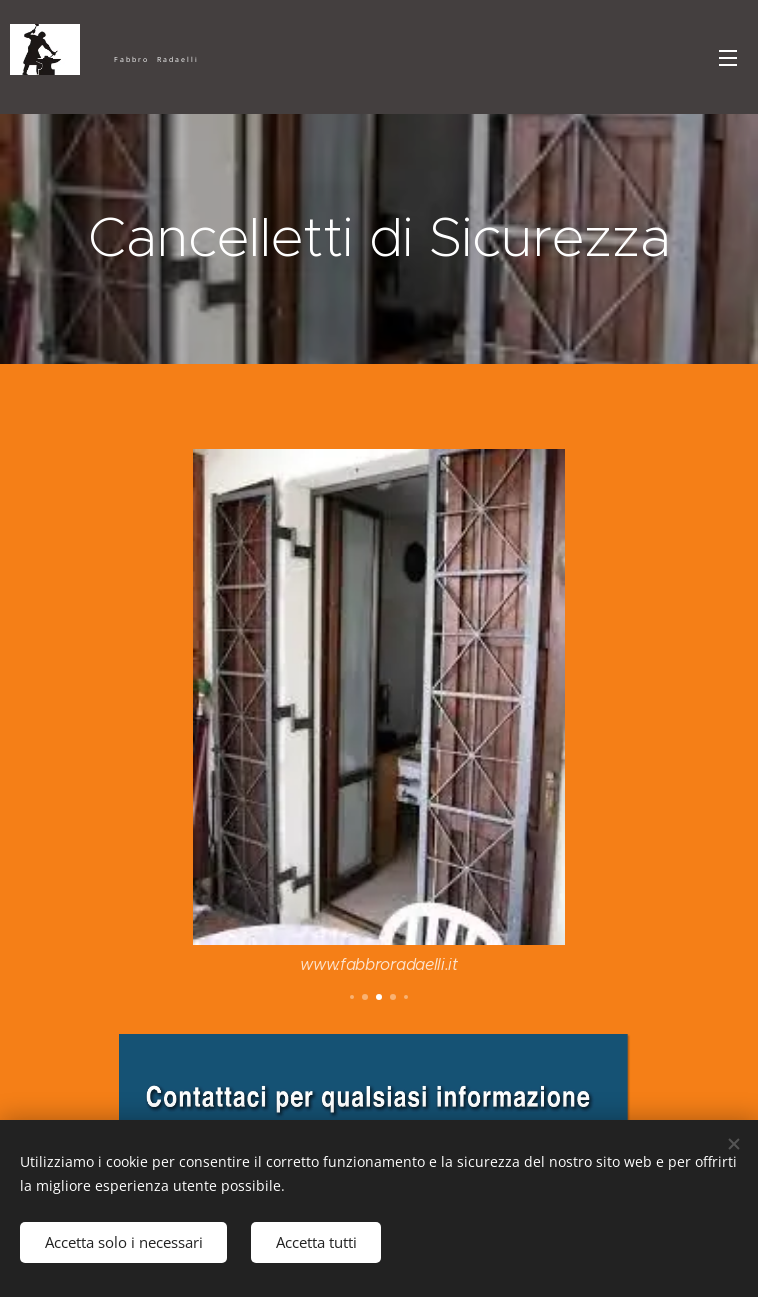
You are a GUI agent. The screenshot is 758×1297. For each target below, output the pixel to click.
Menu (728, 58)
